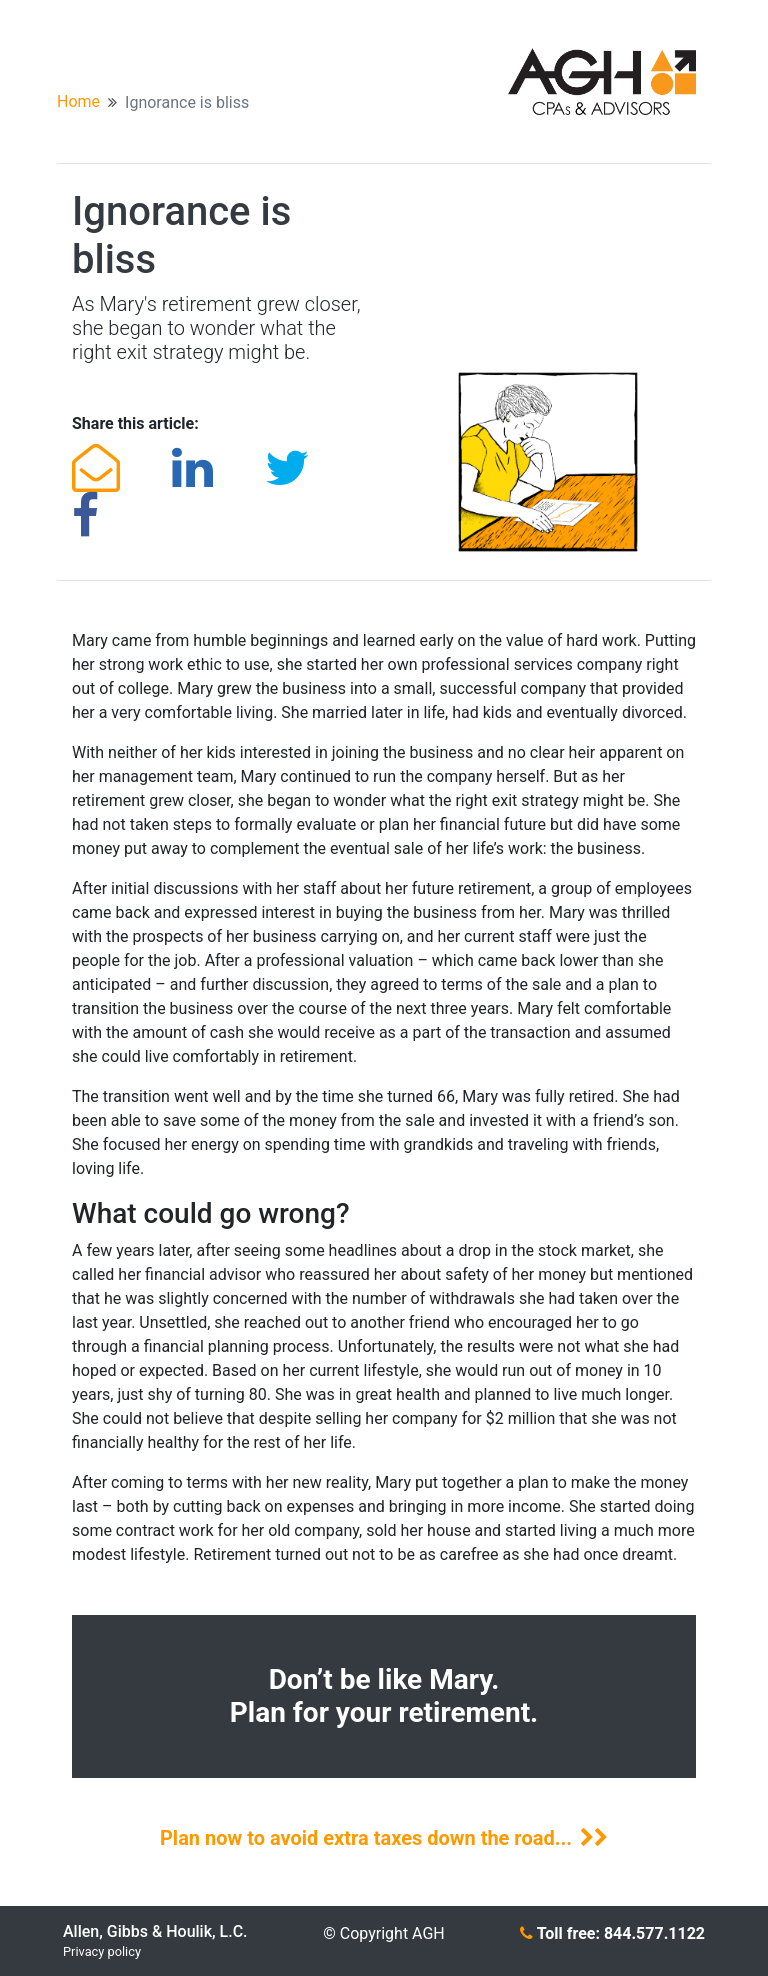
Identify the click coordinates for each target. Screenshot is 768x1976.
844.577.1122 (654, 1933)
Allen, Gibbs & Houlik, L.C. (155, 1931)
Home (78, 101)
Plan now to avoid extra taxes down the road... (384, 1838)
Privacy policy (102, 1951)
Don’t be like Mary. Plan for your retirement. (384, 1696)
